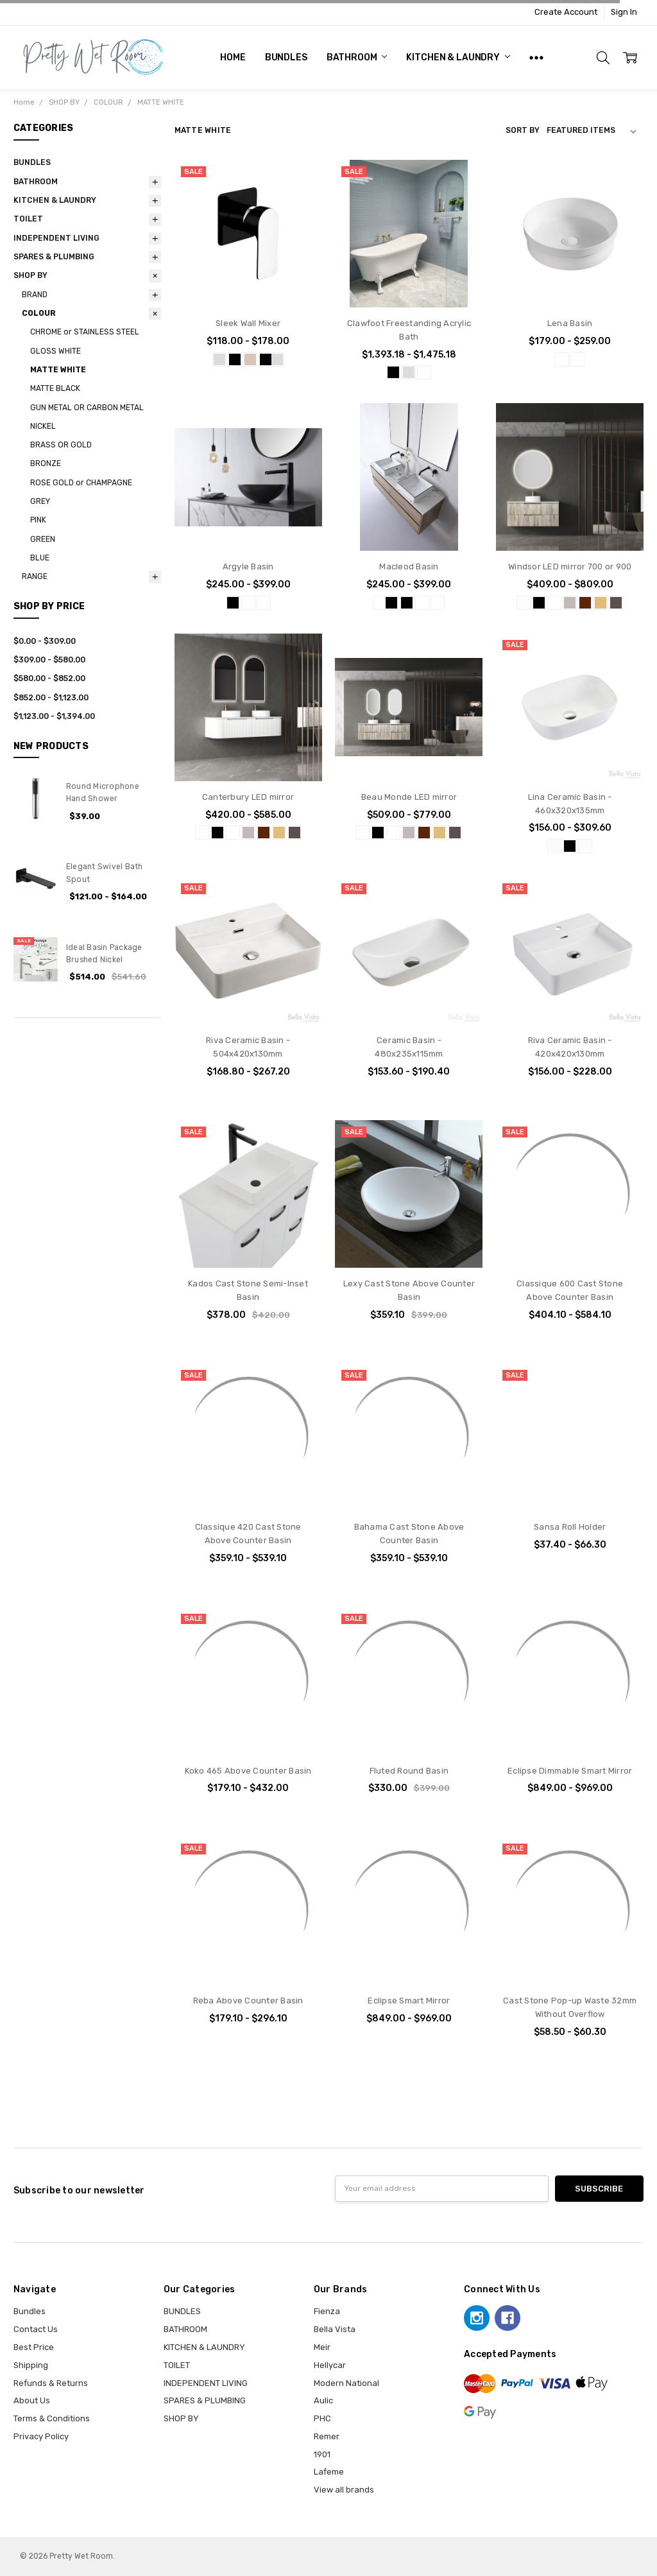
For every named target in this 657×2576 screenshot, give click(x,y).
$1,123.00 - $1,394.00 (54, 716)
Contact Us (35, 2329)
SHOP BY (30, 275)
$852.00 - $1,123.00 (51, 697)
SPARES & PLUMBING (53, 256)
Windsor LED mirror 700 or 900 (569, 566)
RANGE (34, 576)
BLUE (39, 557)
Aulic (323, 2400)
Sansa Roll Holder (570, 1527)
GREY (40, 501)
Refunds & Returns (50, 2383)
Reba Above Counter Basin (248, 2000)
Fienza (327, 2311)
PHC (322, 2418)
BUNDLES (286, 57)
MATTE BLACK (55, 388)
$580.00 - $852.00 (49, 678)
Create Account (565, 12)
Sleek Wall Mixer (248, 323)
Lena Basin (570, 323)
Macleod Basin (408, 566)
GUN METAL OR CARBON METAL (87, 407)
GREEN (42, 539)
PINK (38, 519)
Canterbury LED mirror (248, 797)
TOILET (28, 218)
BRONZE (45, 463)
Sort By (523, 130)
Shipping (30, 2365)
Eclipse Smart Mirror (409, 2000)
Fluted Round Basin (409, 1771)
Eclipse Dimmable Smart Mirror (570, 1771)
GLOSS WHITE (55, 351)
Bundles (29, 2311)
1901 (322, 2454)
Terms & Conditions (51, 2418)
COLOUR (39, 313)
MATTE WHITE (58, 369)
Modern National (346, 2383)
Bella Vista (334, 2329)
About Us (31, 2400)
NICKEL (43, 426)
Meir (322, 2347)
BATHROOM (357, 57)
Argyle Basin (248, 566)
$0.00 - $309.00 (44, 641)
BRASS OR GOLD (61, 444)
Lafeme (329, 2472)
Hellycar (330, 2365)
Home (232, 57)
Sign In (624, 12)
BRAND (34, 294)
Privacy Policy (41, 2436)
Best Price (33, 2347)
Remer (326, 2436)
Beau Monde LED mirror (409, 797)
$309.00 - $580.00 (49, 659)
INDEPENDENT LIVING (56, 238)
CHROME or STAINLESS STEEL (84, 331)
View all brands (344, 2489)
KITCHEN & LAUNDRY (457, 57)
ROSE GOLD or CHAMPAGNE (81, 482)
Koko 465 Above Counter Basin (248, 1771)
